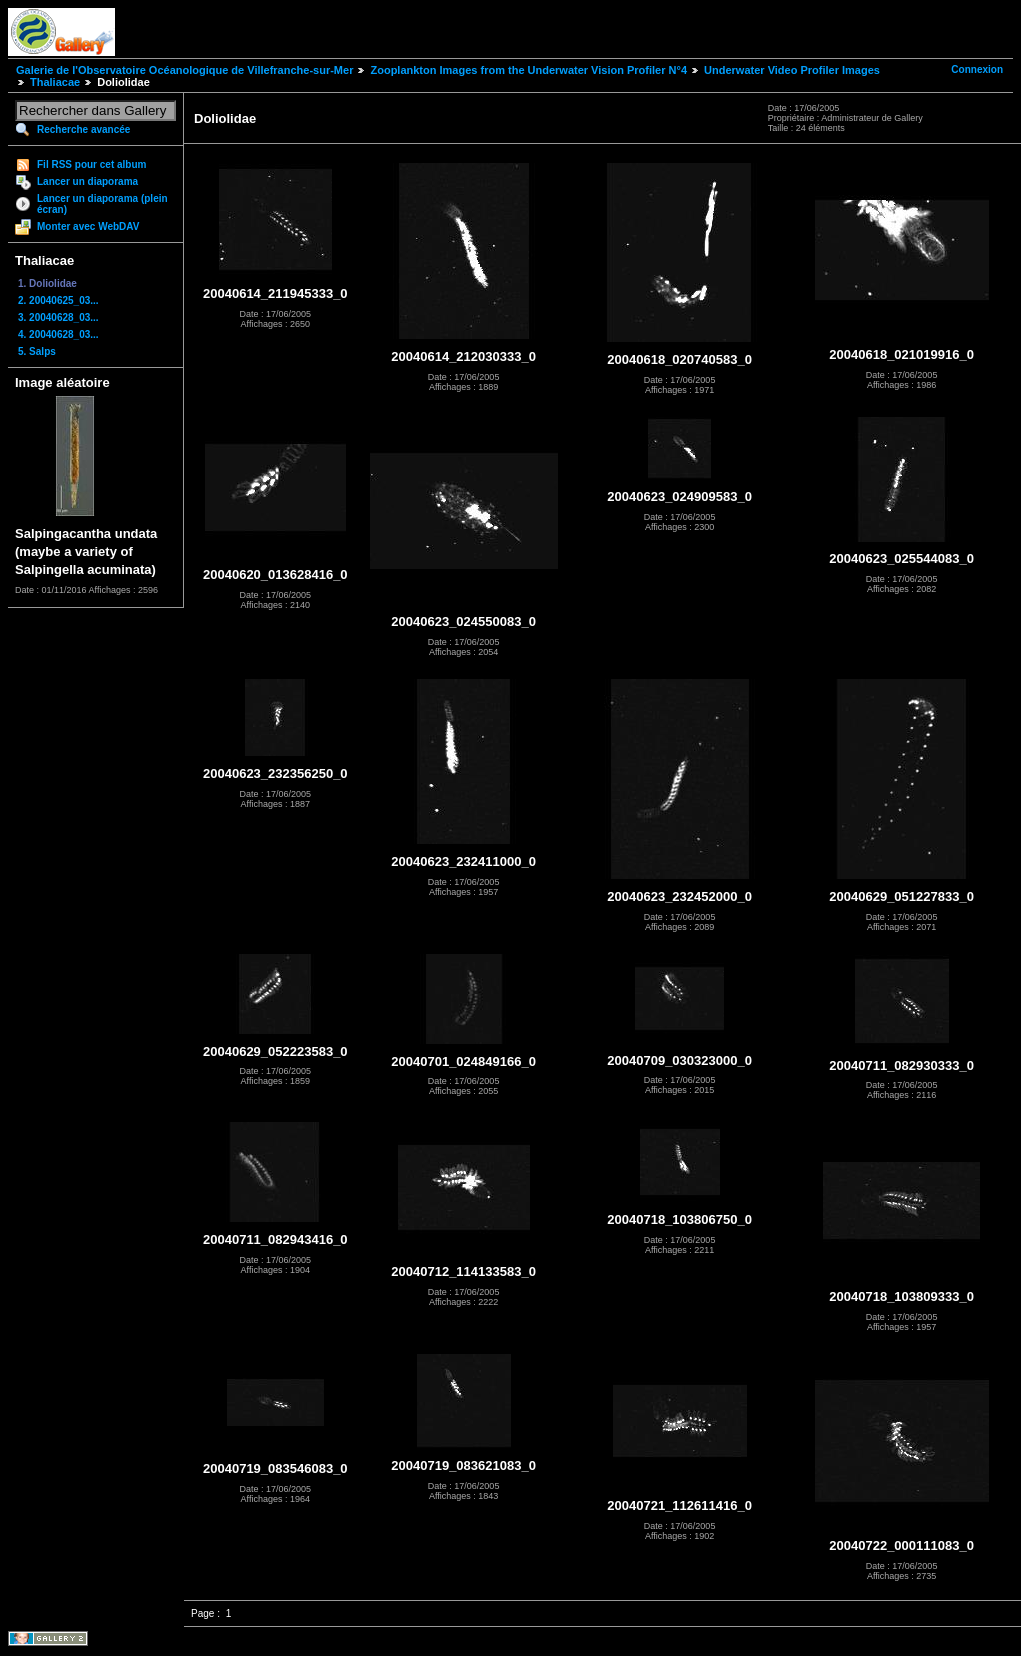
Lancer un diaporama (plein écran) (102, 204)
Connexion (977, 69)
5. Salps (37, 351)
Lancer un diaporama (87, 181)
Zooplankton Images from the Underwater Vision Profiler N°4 (528, 70)
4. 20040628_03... (58, 334)
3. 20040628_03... (58, 317)
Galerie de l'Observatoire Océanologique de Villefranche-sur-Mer (184, 70)
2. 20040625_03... (58, 300)
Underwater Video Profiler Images (792, 70)
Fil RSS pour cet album (91, 164)
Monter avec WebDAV (88, 226)
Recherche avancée (83, 129)
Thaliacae (55, 82)
